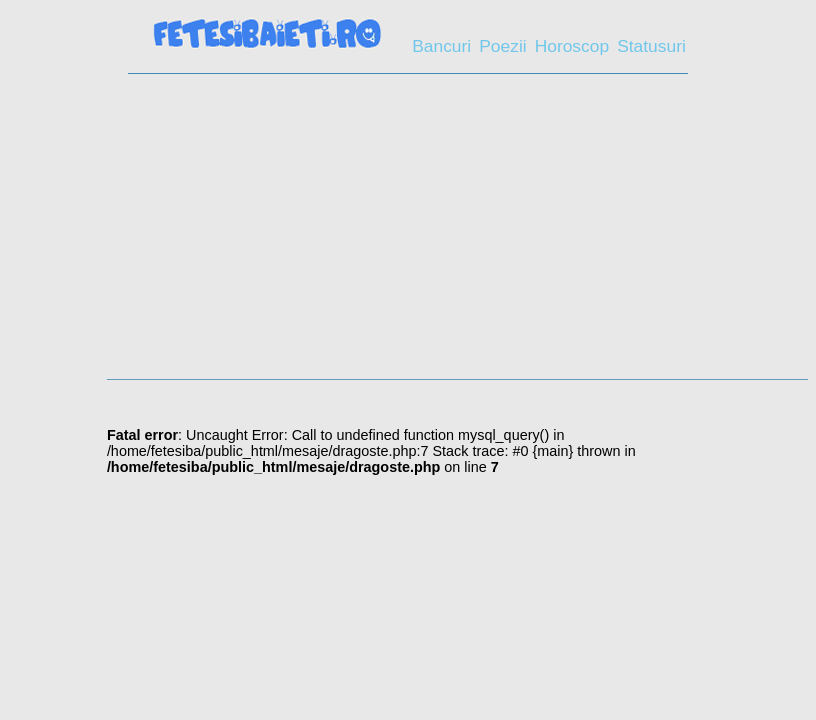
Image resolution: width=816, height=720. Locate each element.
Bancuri (441, 46)
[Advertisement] (408, 233)
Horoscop (572, 46)
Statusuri (651, 46)
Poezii (502, 46)
